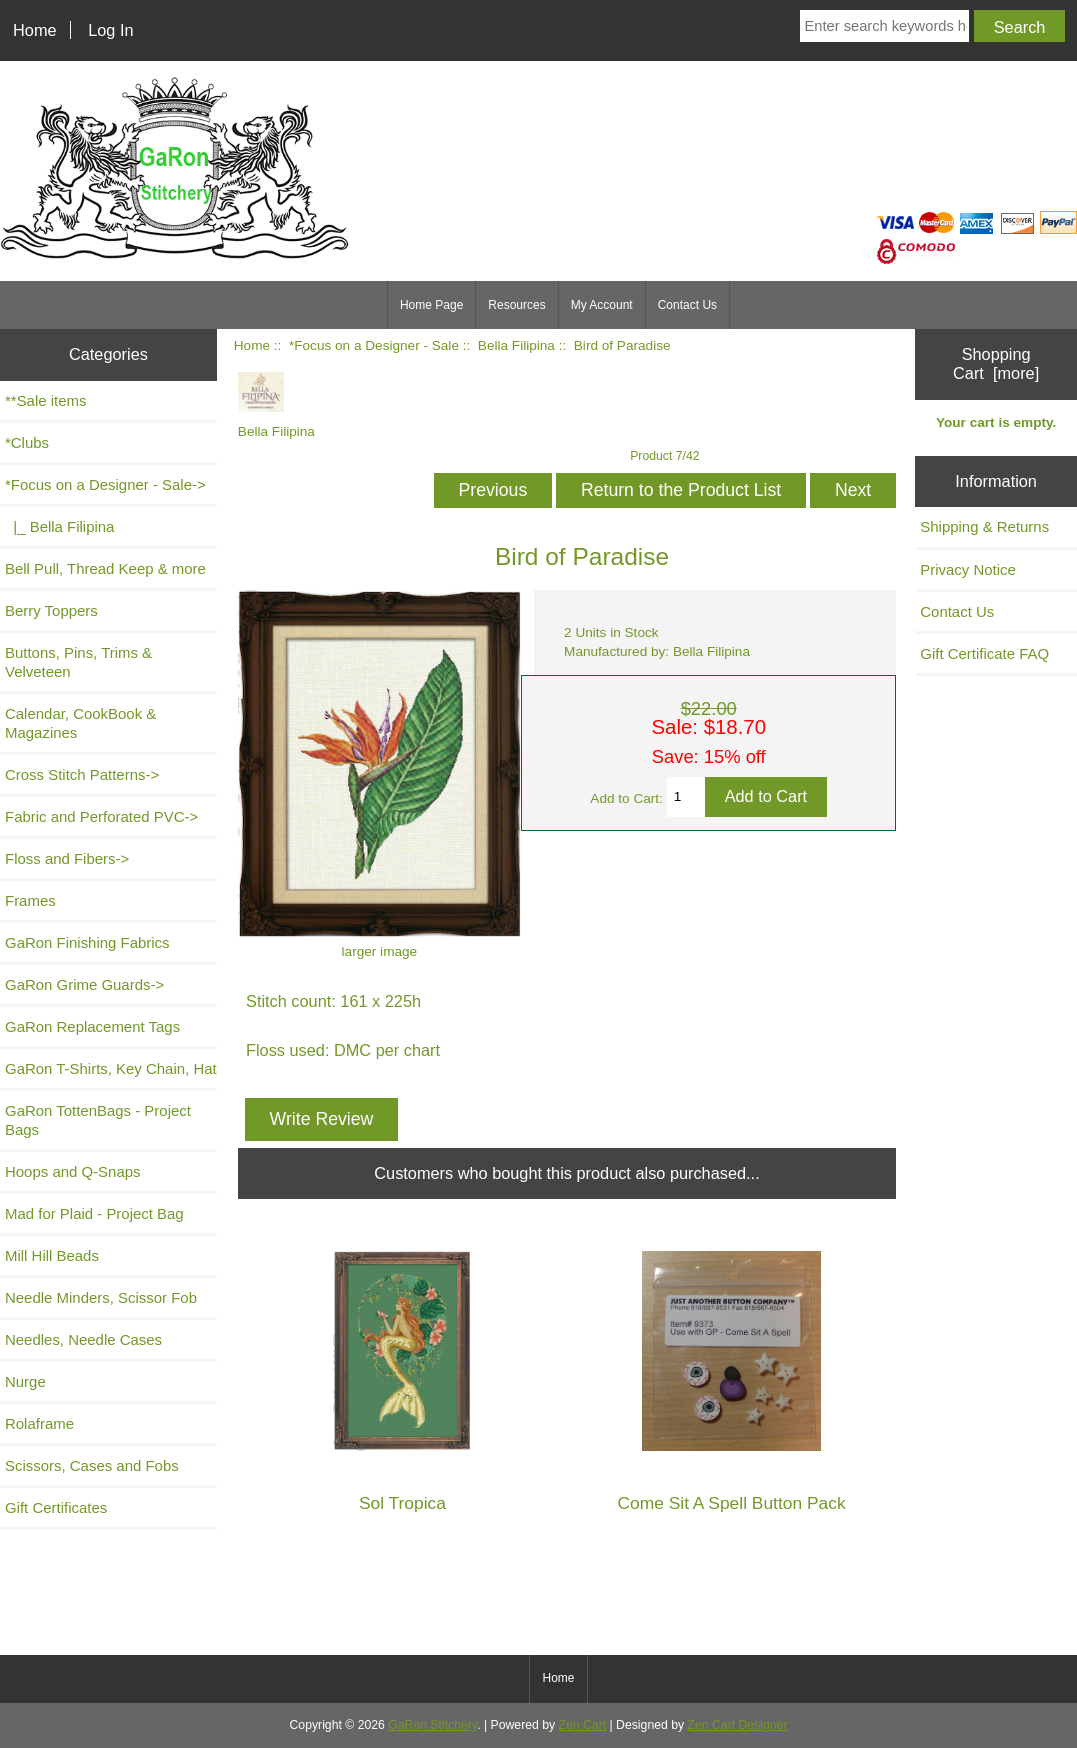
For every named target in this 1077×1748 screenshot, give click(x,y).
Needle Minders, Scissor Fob (101, 1297)
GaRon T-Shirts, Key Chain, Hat (111, 1068)
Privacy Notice (968, 569)
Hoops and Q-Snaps (73, 1171)
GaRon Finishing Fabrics (87, 942)
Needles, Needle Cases (83, 1339)
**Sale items (45, 400)
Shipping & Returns (984, 526)
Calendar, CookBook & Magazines (80, 723)
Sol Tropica (402, 1503)
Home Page (431, 305)
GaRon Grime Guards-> (84, 984)
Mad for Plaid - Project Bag (94, 1213)
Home (35, 30)
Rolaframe (39, 1423)
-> (105, 484)
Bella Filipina (516, 345)
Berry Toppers (51, 610)
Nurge (25, 1381)
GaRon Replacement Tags (92, 1026)
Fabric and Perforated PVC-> (101, 816)
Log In (110, 30)
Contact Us (687, 305)
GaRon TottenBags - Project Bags (98, 1120)
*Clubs (27, 442)
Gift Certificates (56, 1507)
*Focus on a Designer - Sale (374, 345)
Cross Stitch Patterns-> (82, 774)
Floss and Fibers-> (67, 858)
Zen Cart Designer (738, 1725)
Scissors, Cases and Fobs (92, 1465)
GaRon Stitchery (432, 1725)
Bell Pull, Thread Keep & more (105, 568)
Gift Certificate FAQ (984, 653)
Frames (30, 900)
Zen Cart (583, 1725)
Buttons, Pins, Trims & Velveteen (78, 662)
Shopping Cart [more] (996, 363)
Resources (516, 305)
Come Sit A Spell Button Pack (731, 1503)
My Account (602, 305)
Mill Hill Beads (52, 1255)
